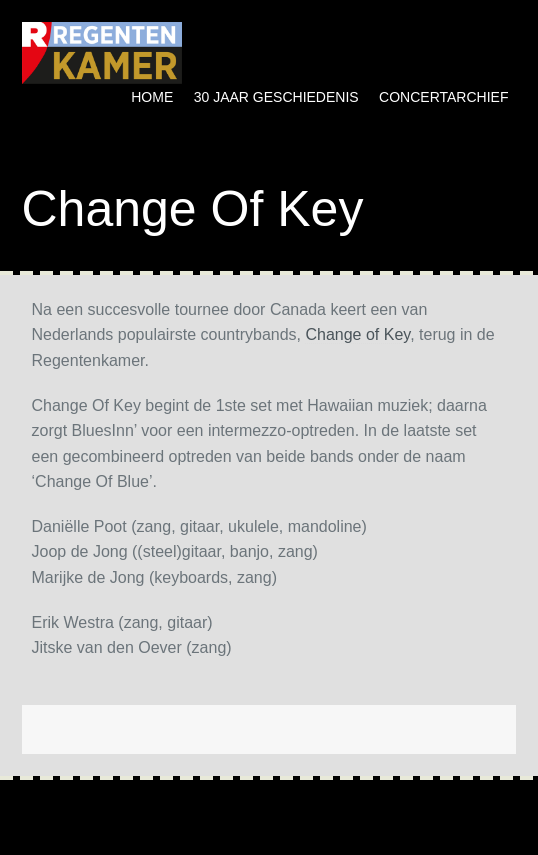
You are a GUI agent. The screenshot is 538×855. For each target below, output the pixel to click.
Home (152, 97)
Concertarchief (443, 97)
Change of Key (357, 334)
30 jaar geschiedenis (276, 97)
